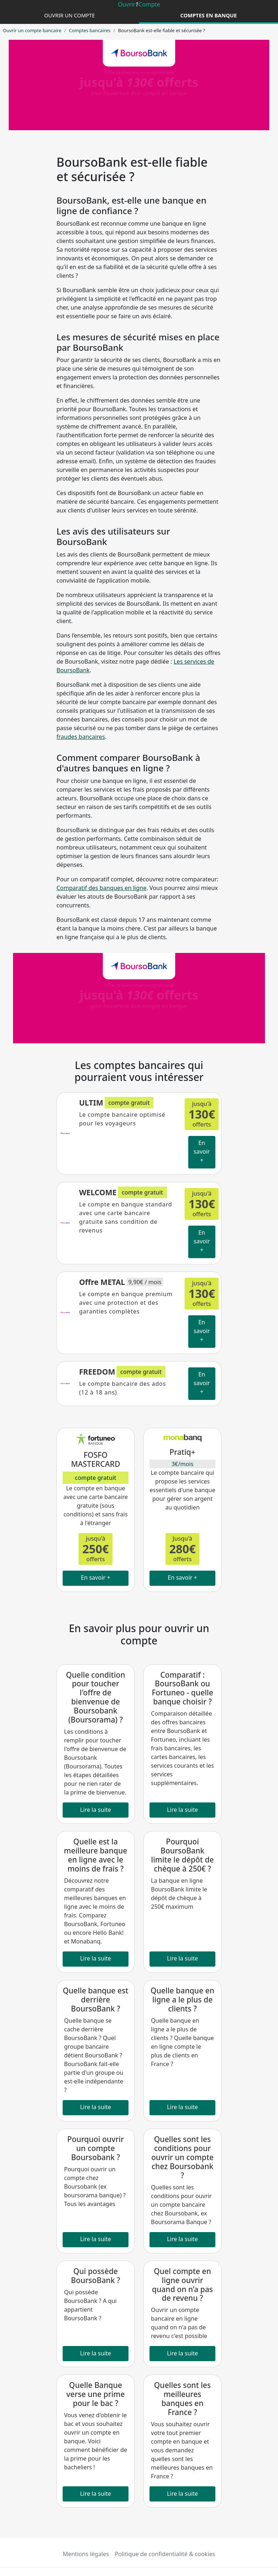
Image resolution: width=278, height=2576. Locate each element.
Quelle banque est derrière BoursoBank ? (96, 1999)
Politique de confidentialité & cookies (165, 2554)
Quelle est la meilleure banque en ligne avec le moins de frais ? (95, 1855)
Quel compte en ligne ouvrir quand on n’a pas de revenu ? (182, 2284)
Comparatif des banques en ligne (101, 888)
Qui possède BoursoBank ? (95, 2275)
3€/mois (183, 1464)
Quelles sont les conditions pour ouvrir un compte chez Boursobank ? (182, 2157)
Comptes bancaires (89, 30)
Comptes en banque (208, 15)
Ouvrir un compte (69, 15)
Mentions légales (86, 2554)
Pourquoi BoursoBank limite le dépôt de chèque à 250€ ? (182, 1855)
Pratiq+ (182, 1452)
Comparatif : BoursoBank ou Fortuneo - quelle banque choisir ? (182, 1688)
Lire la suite (95, 1810)
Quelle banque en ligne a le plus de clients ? (182, 1999)
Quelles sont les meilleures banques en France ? (182, 2398)
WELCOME (98, 1192)
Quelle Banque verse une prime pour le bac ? (95, 2394)
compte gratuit (95, 1478)
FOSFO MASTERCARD (95, 1459)
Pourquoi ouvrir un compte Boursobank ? (95, 2148)
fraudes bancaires (80, 737)
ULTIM (91, 1103)
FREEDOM (97, 1372)
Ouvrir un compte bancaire (32, 30)
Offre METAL (102, 1282)
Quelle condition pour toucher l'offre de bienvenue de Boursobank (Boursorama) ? (95, 1697)
